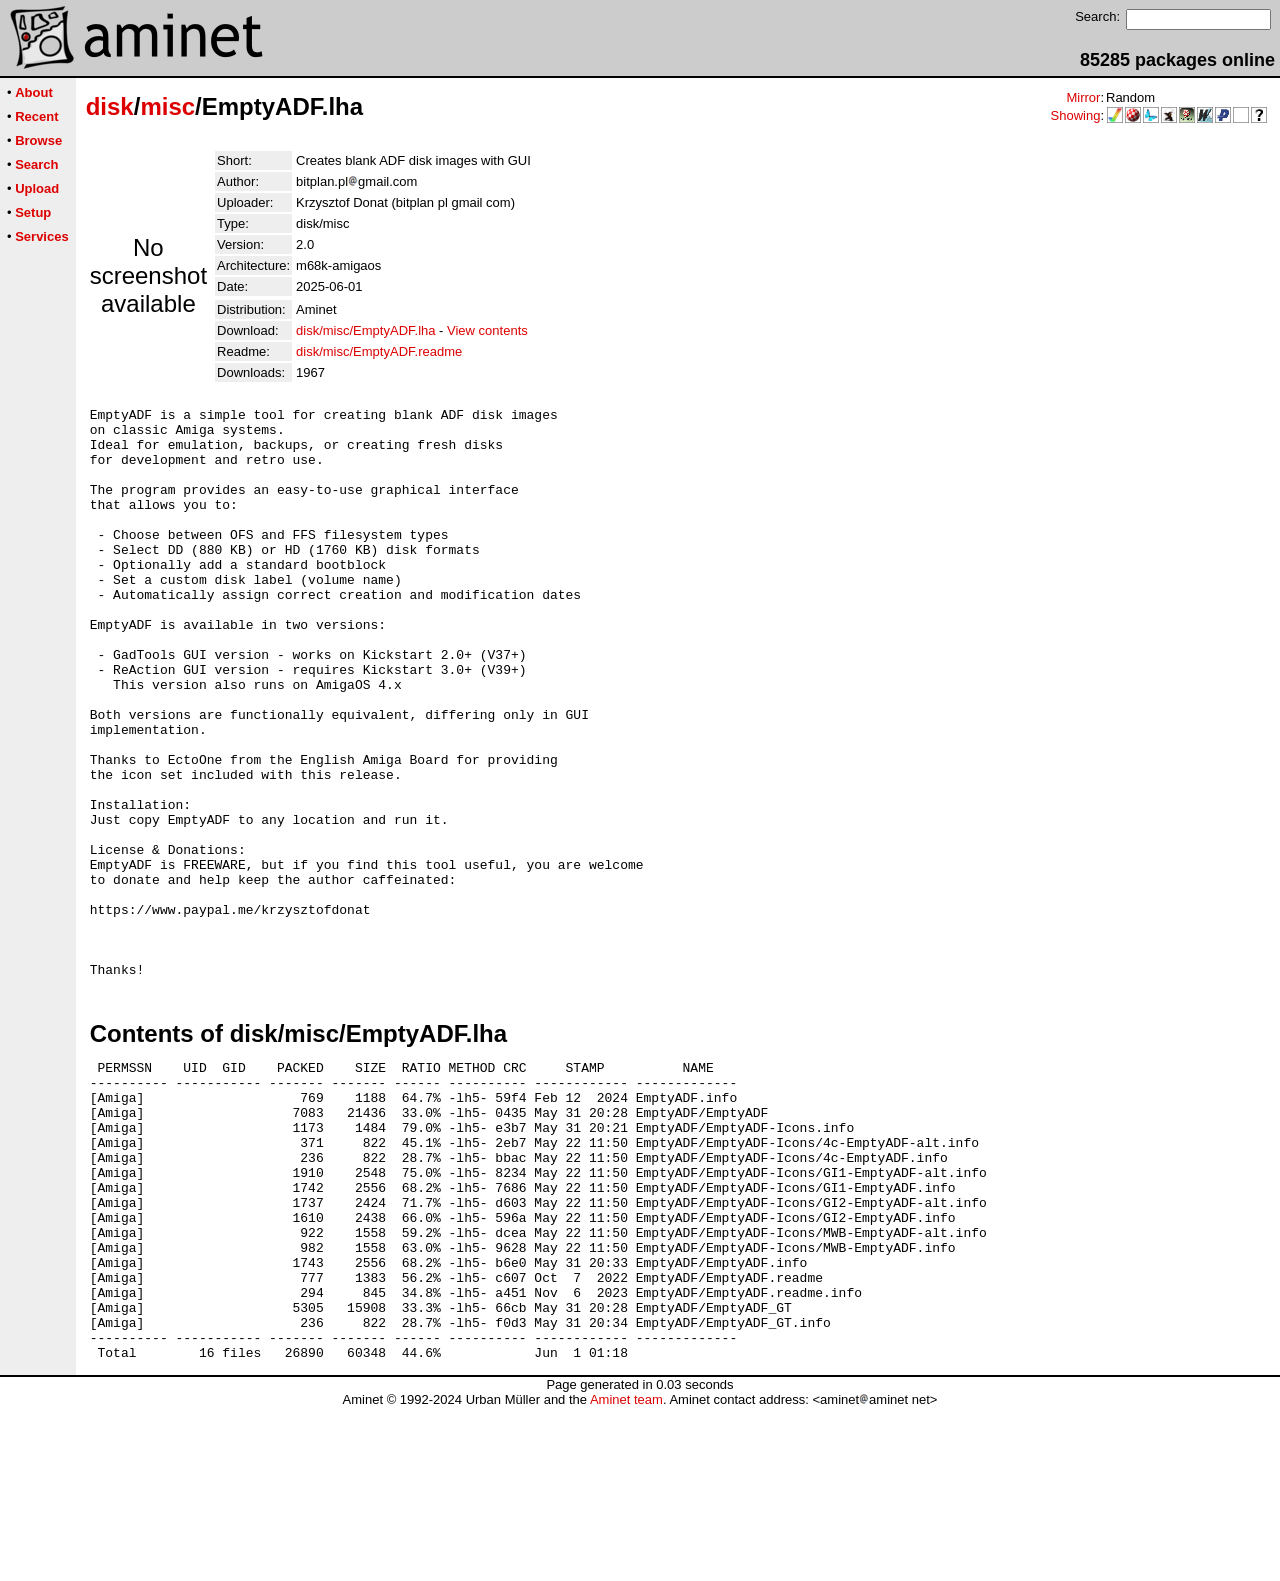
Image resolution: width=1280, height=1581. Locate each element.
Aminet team (626, 1573)
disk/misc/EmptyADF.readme (379, 351)
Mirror (1083, 97)
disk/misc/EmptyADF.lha (365, 330)
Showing (1076, 115)
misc (167, 106)
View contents (487, 330)
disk (110, 106)
